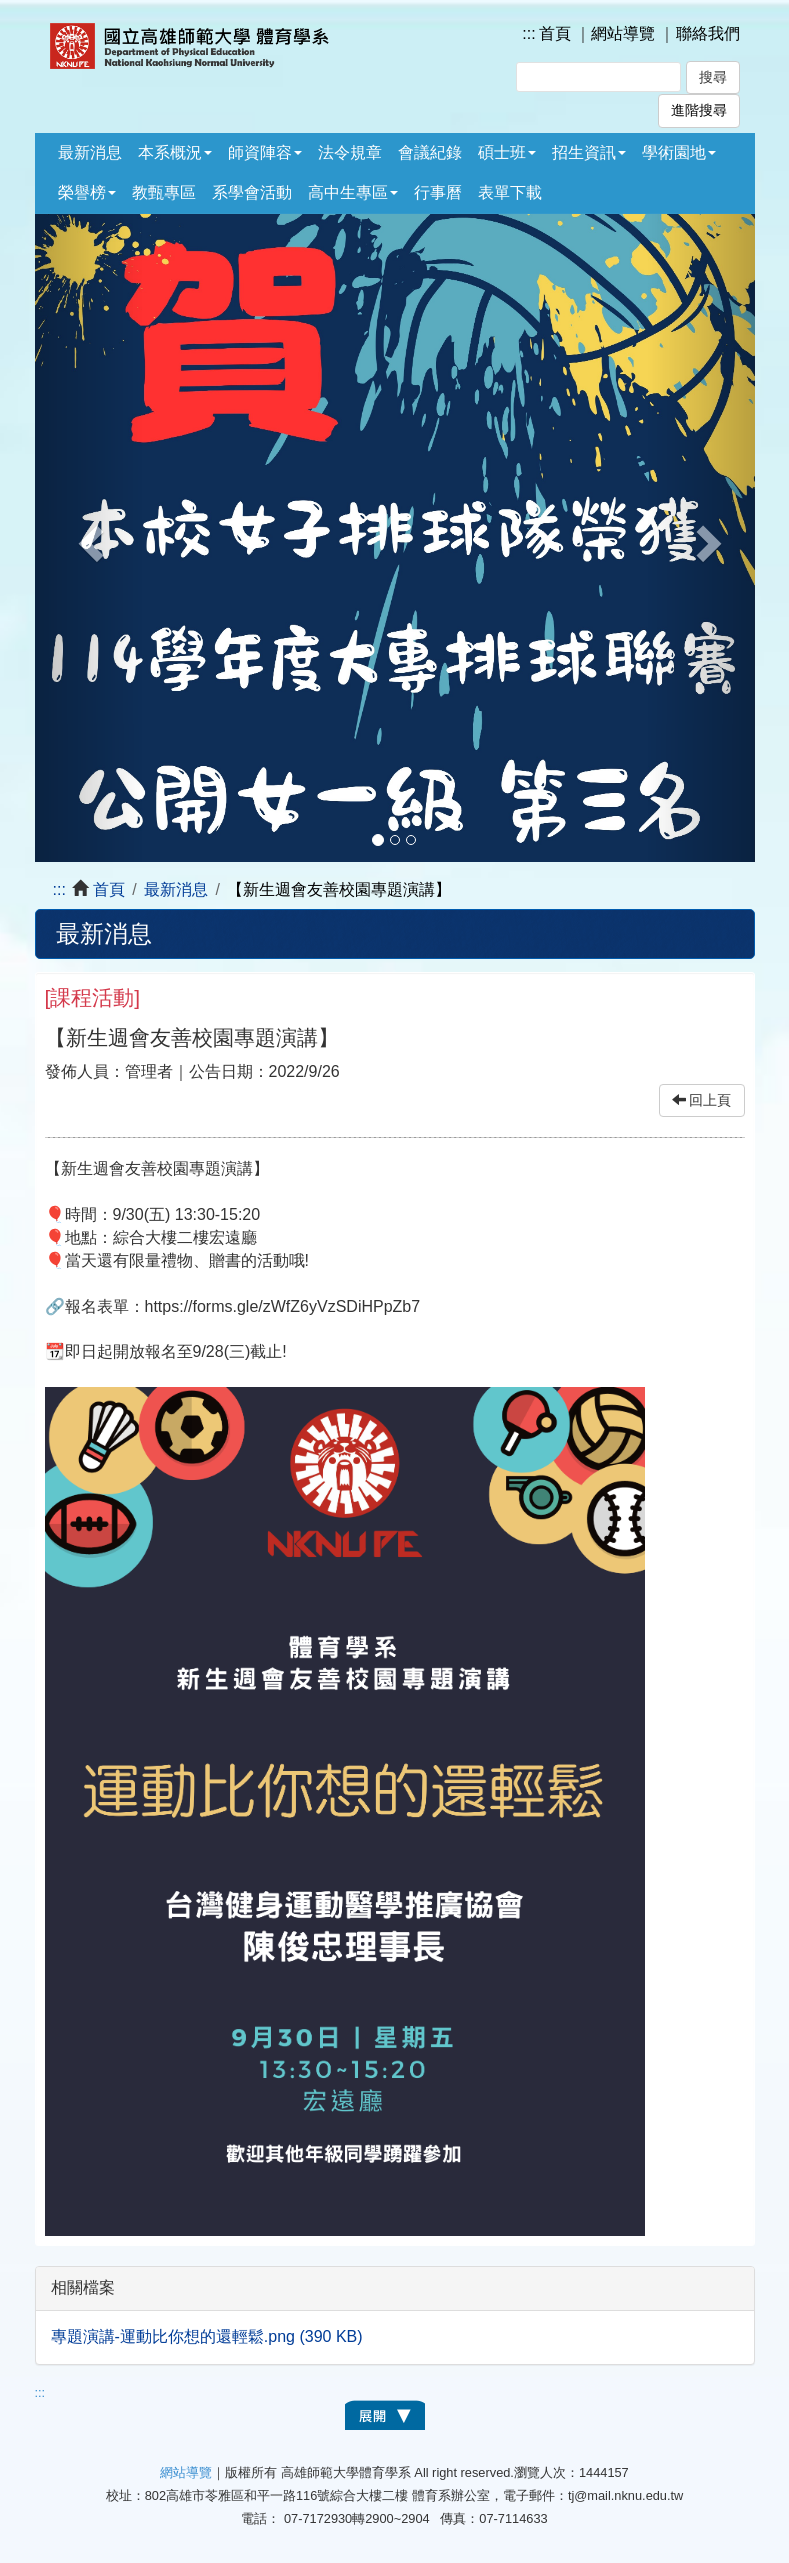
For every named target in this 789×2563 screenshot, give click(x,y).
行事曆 (438, 192)
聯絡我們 (708, 33)
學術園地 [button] (679, 152)
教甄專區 (164, 192)
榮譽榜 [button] (87, 192)
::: (528, 33)
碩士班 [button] (507, 152)
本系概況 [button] (175, 152)
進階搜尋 (699, 110)
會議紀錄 (430, 152)
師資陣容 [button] (265, 152)
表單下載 (510, 192)
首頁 (555, 33)
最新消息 (90, 152)
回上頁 (702, 1100)
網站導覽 (623, 33)
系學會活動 (252, 192)
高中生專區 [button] (353, 192)
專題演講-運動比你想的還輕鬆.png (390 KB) (207, 2336)
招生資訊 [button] (589, 152)
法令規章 (350, 152)
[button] (89, 538)
